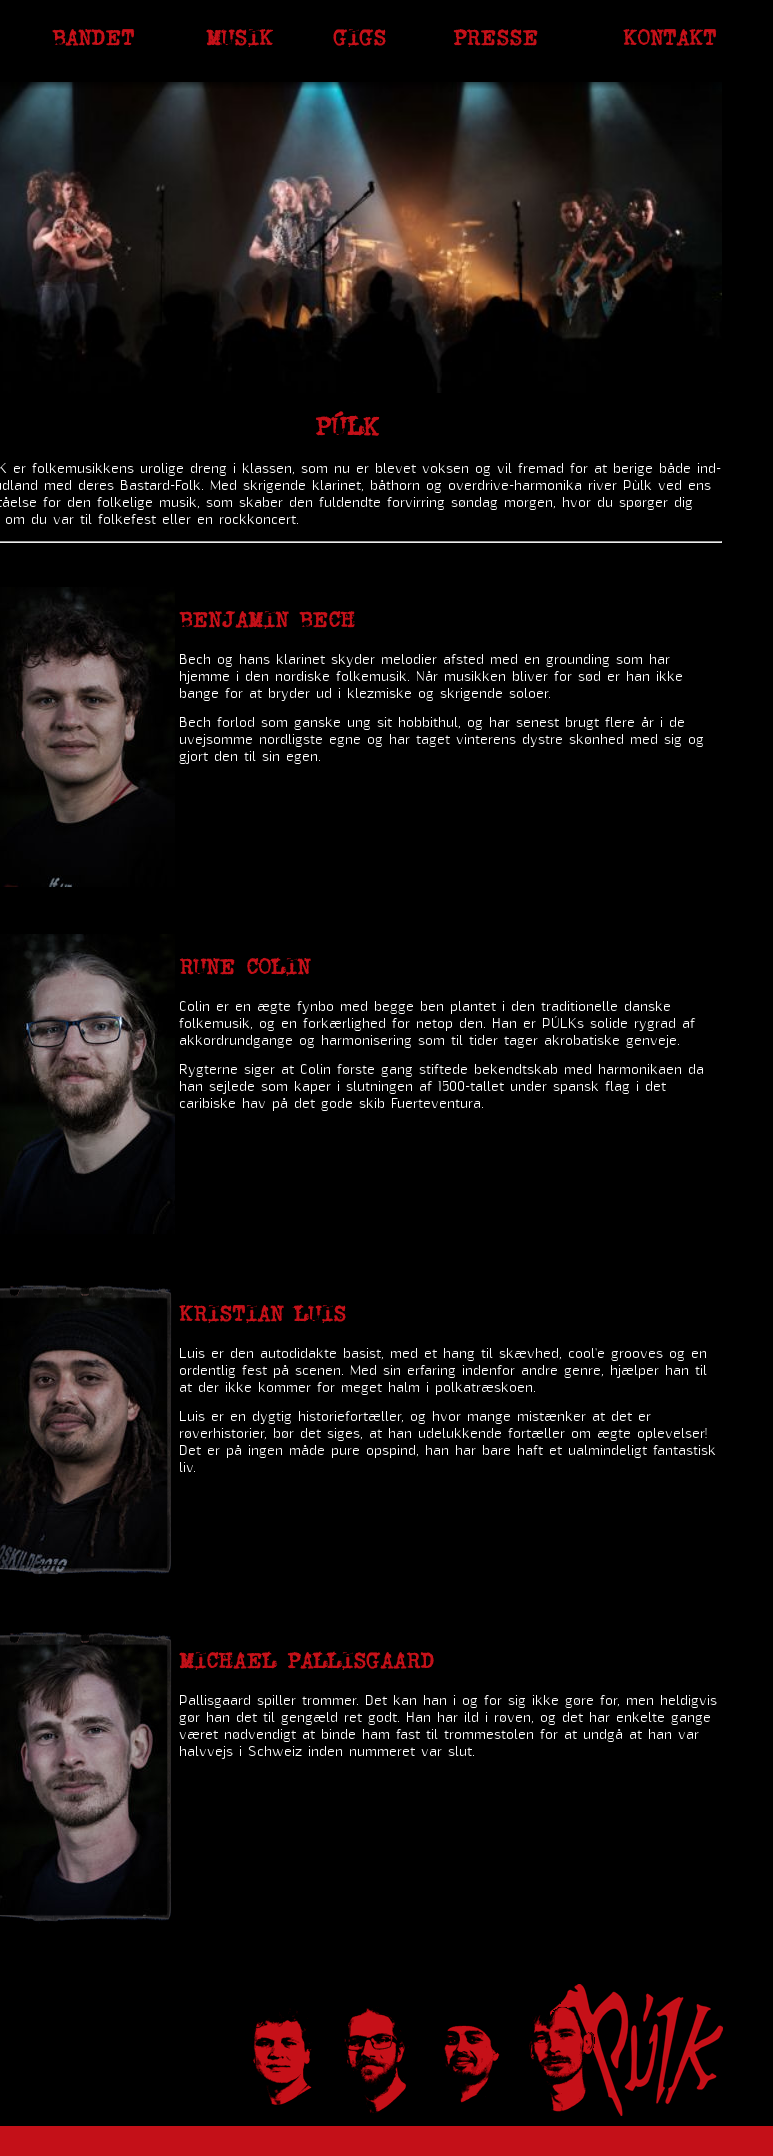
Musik (239, 37)
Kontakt (669, 37)
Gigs (359, 37)
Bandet (93, 37)
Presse (495, 37)
